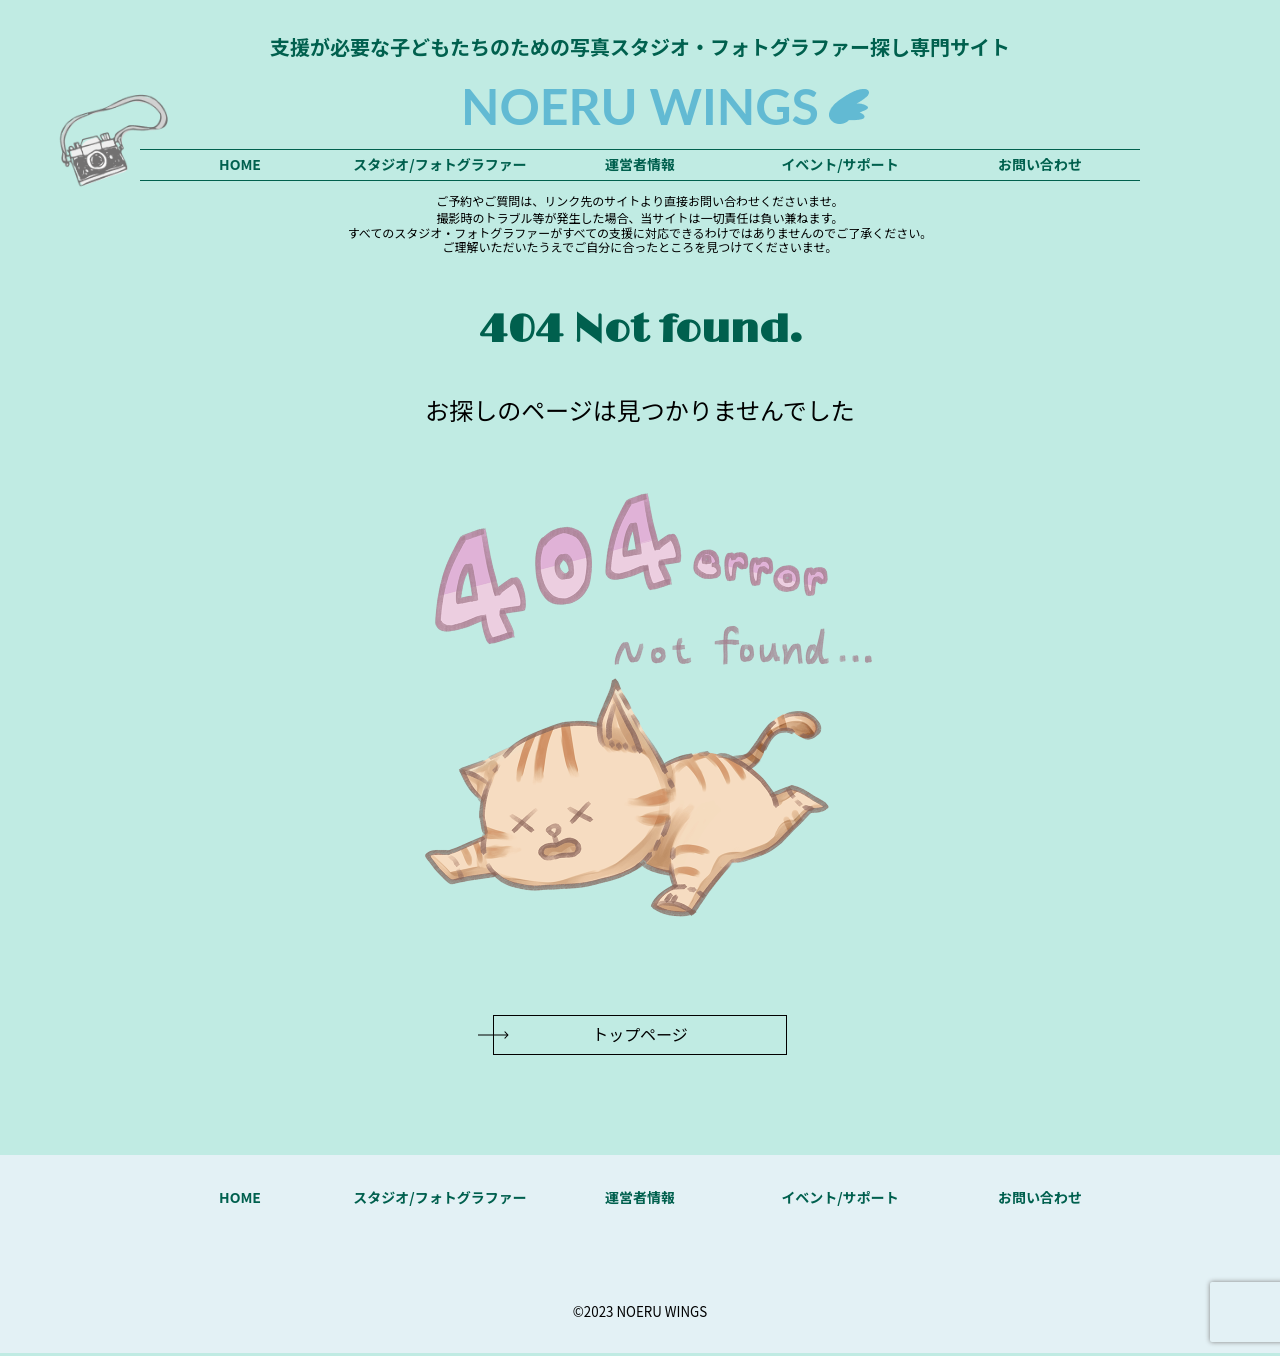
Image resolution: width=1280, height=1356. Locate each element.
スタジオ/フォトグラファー (439, 164)
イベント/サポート (839, 164)
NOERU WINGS (640, 106)
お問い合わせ (1040, 164)
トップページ (640, 1037)
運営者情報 (640, 164)
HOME (240, 164)
